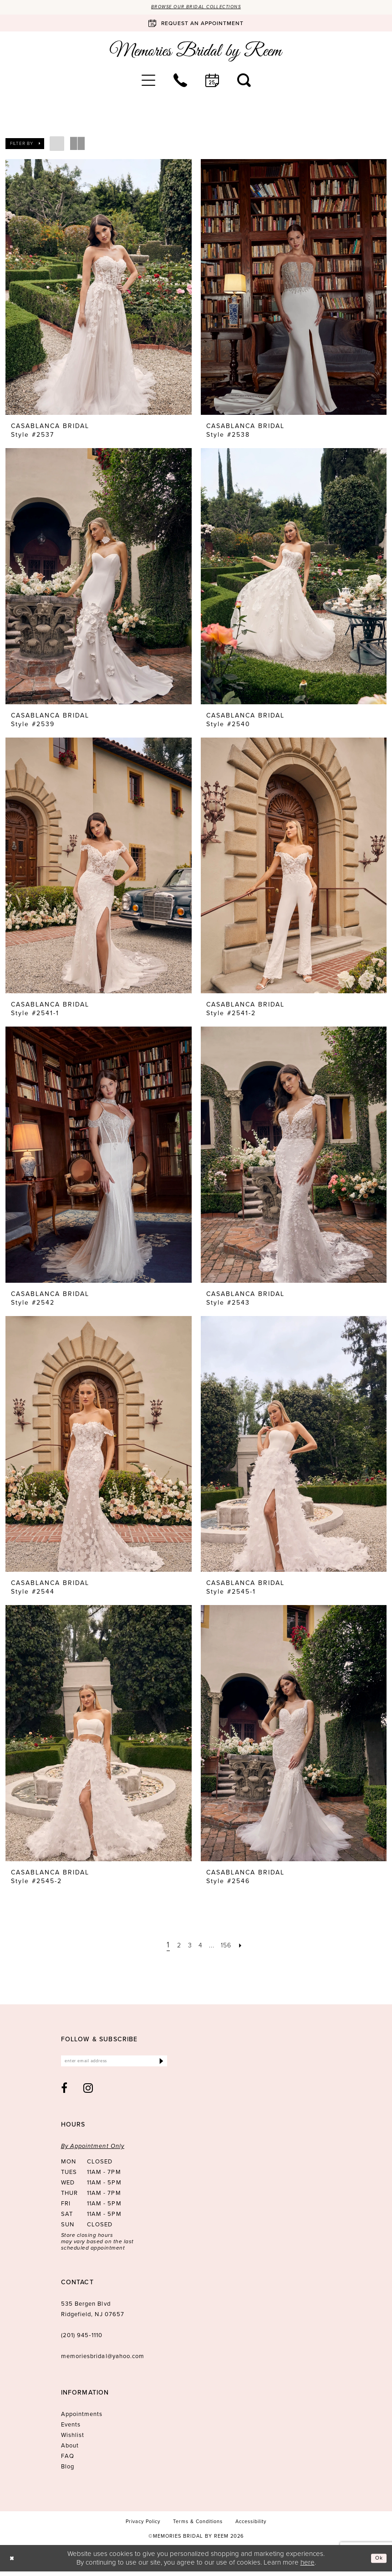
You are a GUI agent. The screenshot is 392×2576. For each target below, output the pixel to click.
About (70, 2450)
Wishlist (73, 2439)
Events (71, 2429)
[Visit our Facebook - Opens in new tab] (64, 2092)
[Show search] (244, 81)
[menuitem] (148, 81)
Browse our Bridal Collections (196, 8)
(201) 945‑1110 (81, 2339)
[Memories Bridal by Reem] (196, 52)
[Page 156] (230, 1946)
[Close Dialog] (13, 2563)
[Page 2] (173, 1946)
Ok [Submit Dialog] (377, 2562)
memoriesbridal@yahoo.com (103, 2360)
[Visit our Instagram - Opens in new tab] (88, 2092)
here (307, 2567)
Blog (67, 2471)
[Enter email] (114, 2064)
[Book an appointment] (196, 24)
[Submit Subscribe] (160, 2064)
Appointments (82, 2418)
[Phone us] (180, 81)
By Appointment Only (93, 2150)
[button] (148, 81)
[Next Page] (249, 1946)
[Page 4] (198, 1946)
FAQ (67, 2460)
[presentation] (98, 288)
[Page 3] (186, 1946)
